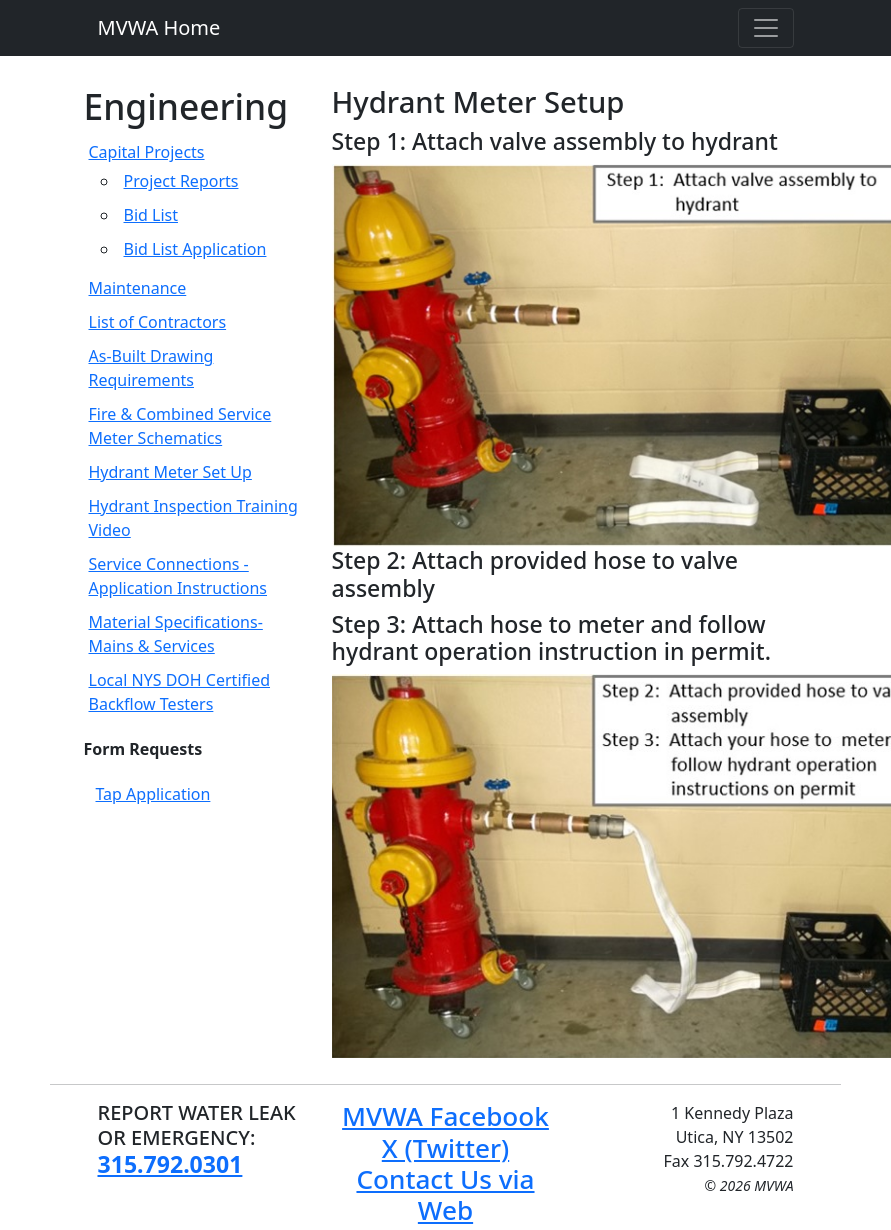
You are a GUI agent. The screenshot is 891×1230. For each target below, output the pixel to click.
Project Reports (181, 181)
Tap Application (153, 794)
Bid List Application (195, 249)
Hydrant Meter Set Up (170, 472)
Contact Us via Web (445, 1194)
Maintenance (138, 288)
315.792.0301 (170, 1164)
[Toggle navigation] (766, 28)
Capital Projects (147, 152)
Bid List (151, 215)
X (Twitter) (445, 1148)
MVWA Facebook (445, 1116)
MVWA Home (159, 27)
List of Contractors (158, 322)
